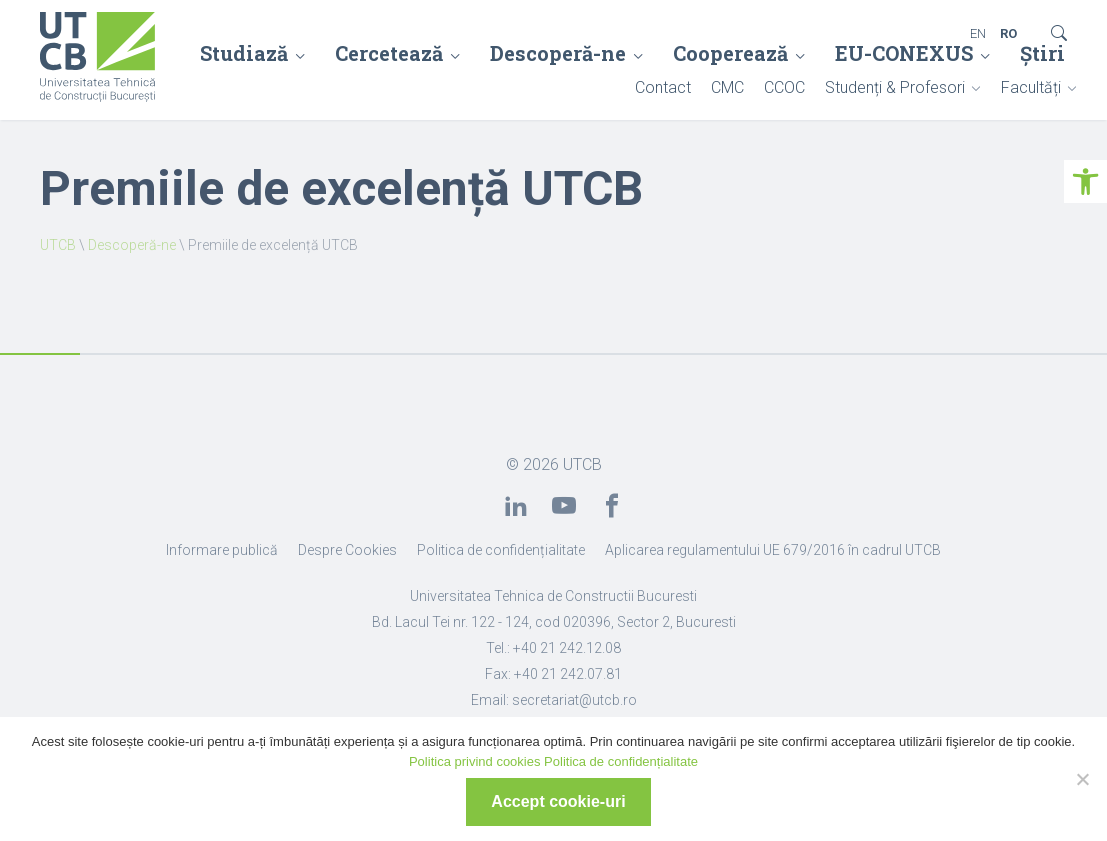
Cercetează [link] (389, 53)
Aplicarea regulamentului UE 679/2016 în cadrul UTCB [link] (773, 550)
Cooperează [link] (730, 53)
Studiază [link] (244, 53)
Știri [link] (1042, 53)
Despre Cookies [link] (347, 550)
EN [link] (978, 33)
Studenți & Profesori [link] (895, 87)
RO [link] (1008, 33)
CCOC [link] (784, 87)
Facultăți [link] (1031, 87)
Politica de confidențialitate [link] (501, 550)
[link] (1085, 181)
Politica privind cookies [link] (475, 761)
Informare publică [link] (222, 550)
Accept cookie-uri (558, 801)
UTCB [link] (58, 245)
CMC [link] (727, 87)
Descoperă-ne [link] (558, 53)
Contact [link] (663, 87)
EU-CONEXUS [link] (904, 53)
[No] (1082, 779)
